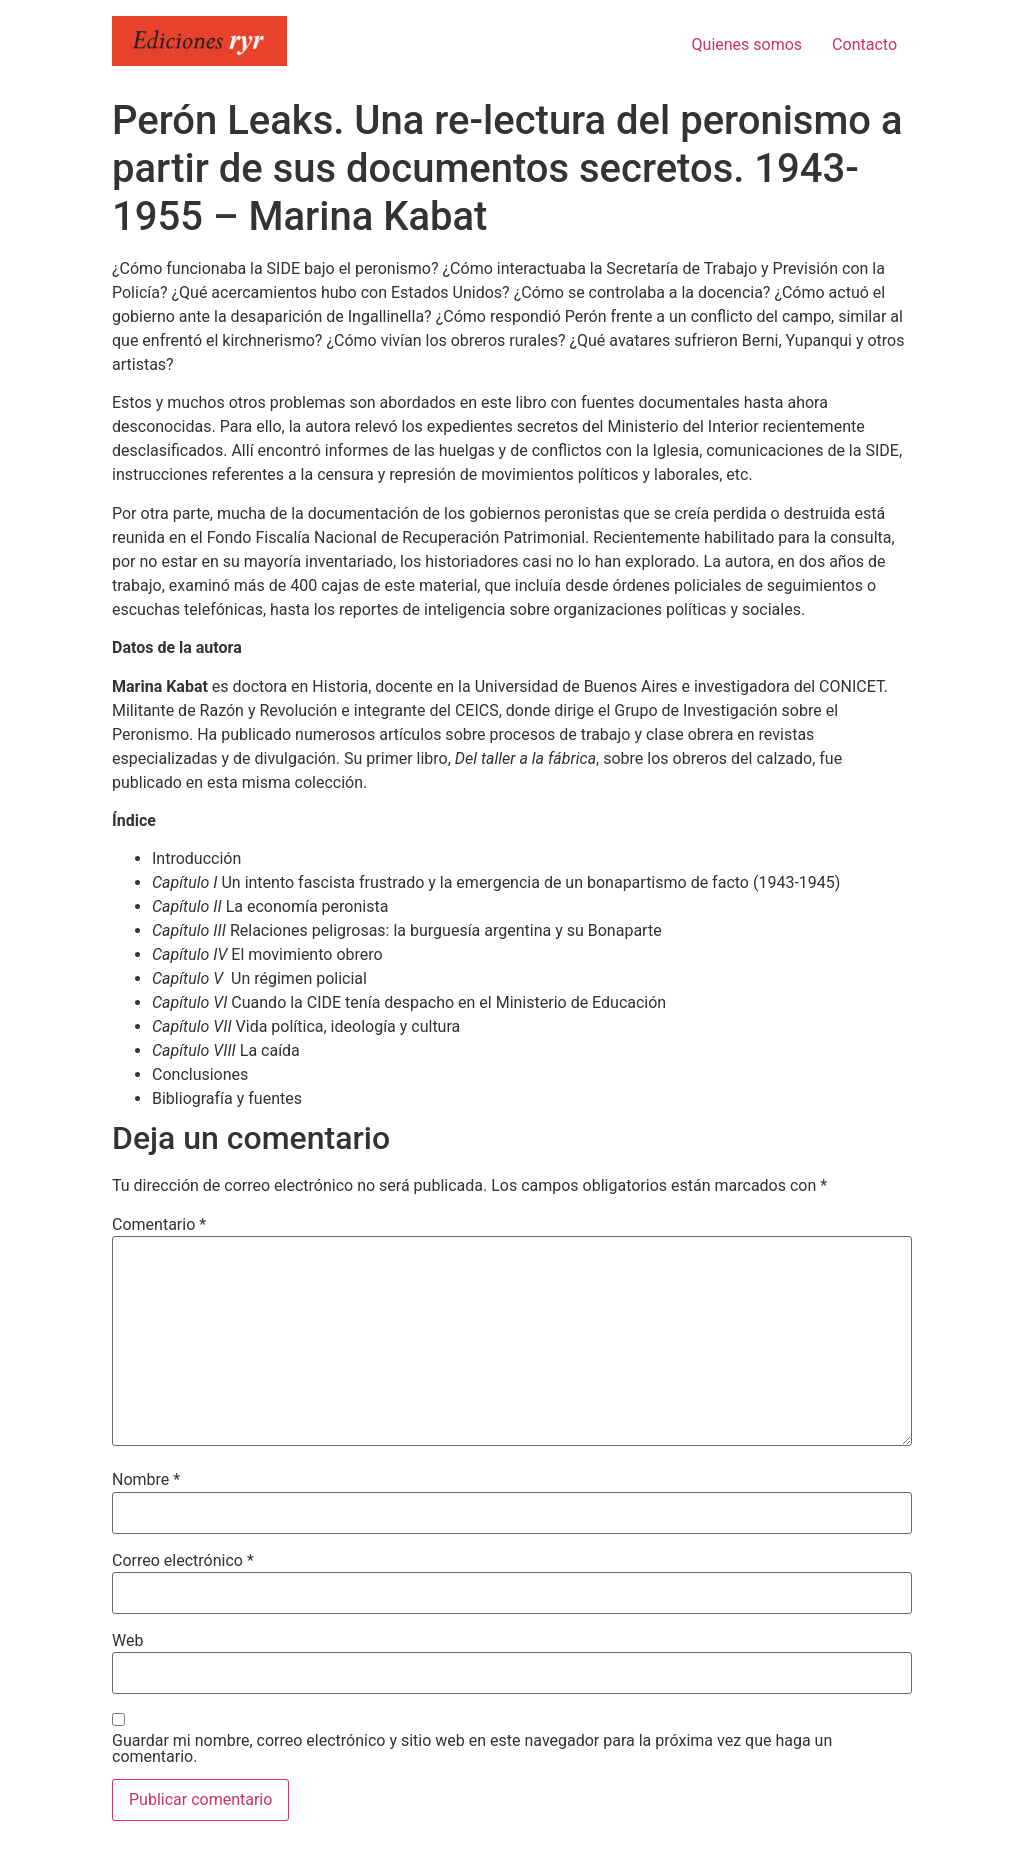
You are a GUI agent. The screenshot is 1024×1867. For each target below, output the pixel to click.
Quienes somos (747, 44)
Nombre (146, 1480)
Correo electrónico (183, 1561)
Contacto (864, 44)
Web (127, 1641)
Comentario (159, 1225)
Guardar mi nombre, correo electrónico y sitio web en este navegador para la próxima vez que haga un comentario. (472, 1749)
